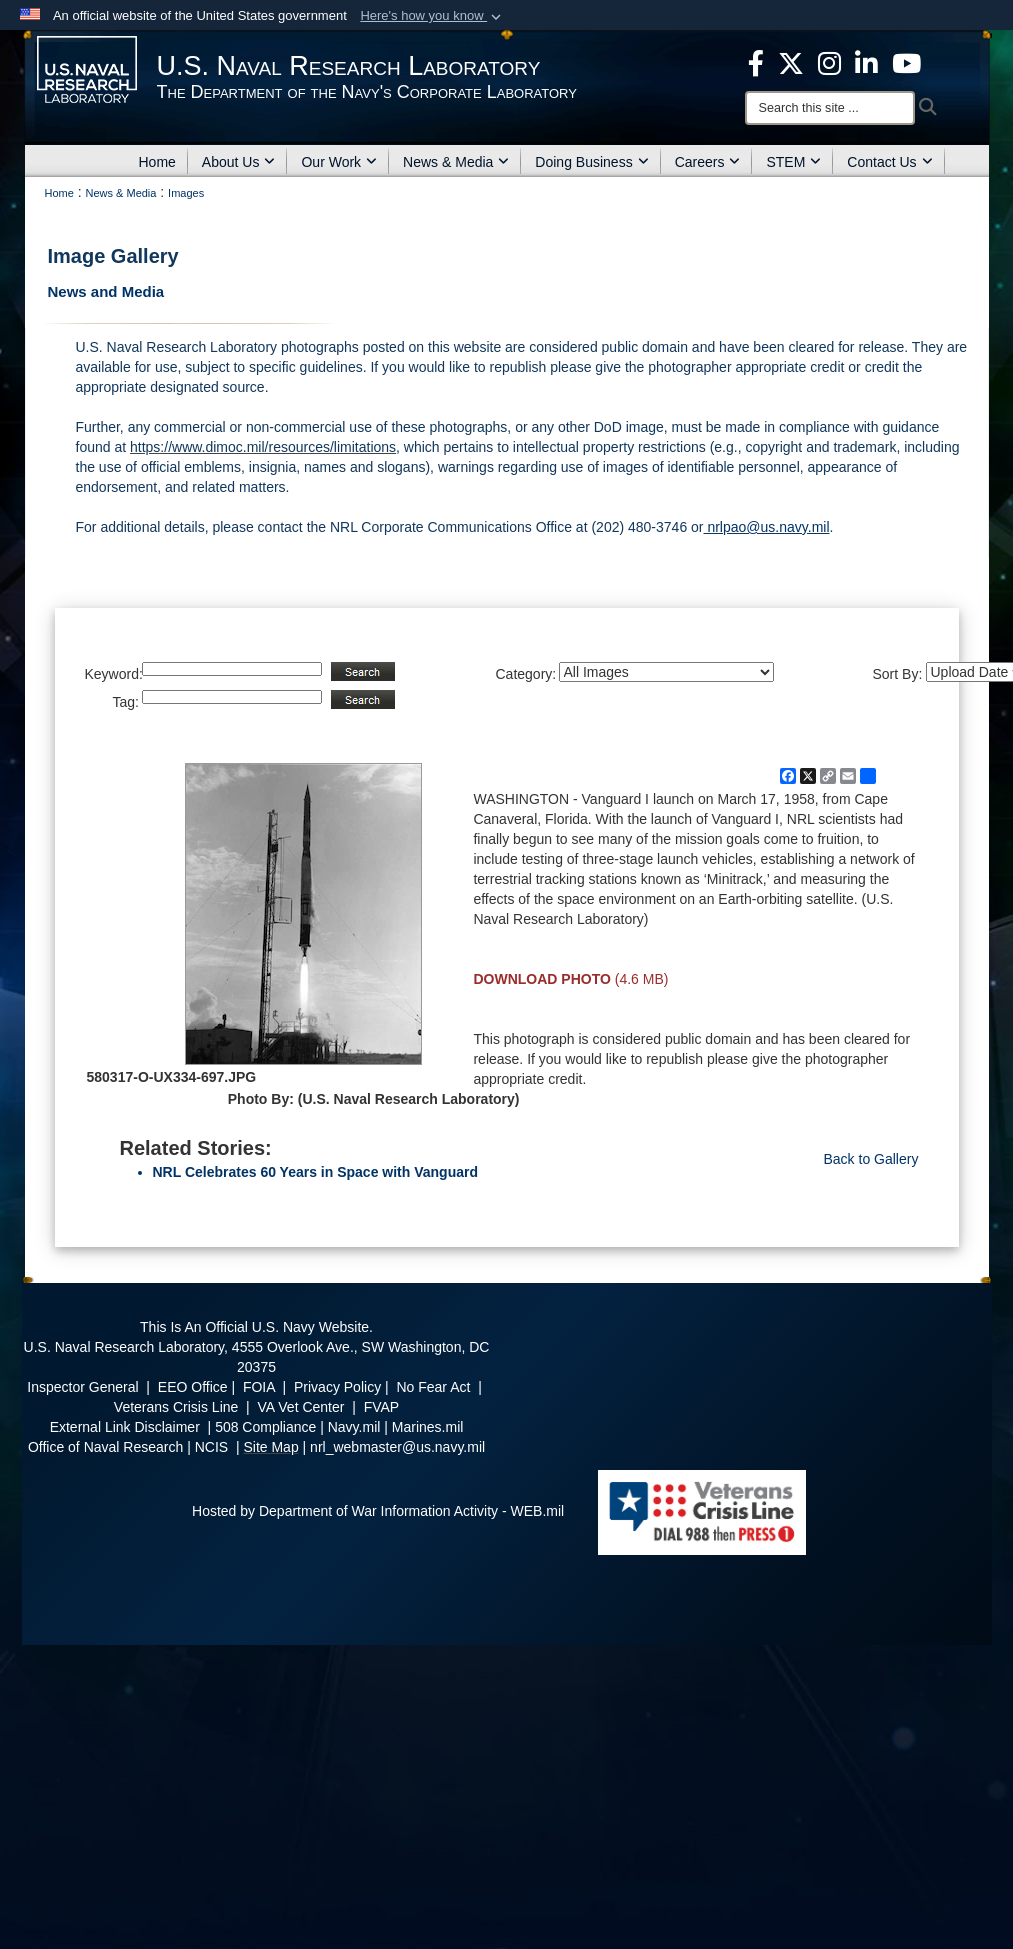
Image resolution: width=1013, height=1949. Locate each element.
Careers (708, 162)
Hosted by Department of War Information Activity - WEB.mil (378, 1511)
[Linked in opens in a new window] (866, 62)
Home (157, 162)
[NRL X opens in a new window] (791, 62)
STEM (793, 162)
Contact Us (889, 162)
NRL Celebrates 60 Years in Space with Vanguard (316, 1172)
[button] (432, 16)
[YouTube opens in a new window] (906, 62)
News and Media (106, 291)
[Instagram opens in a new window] (829, 62)
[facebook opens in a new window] (756, 62)
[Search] (830, 108)
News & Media (456, 162)
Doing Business (591, 162)
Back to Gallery (871, 1159)
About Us (239, 162)
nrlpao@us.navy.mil (767, 527)
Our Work (339, 162)
